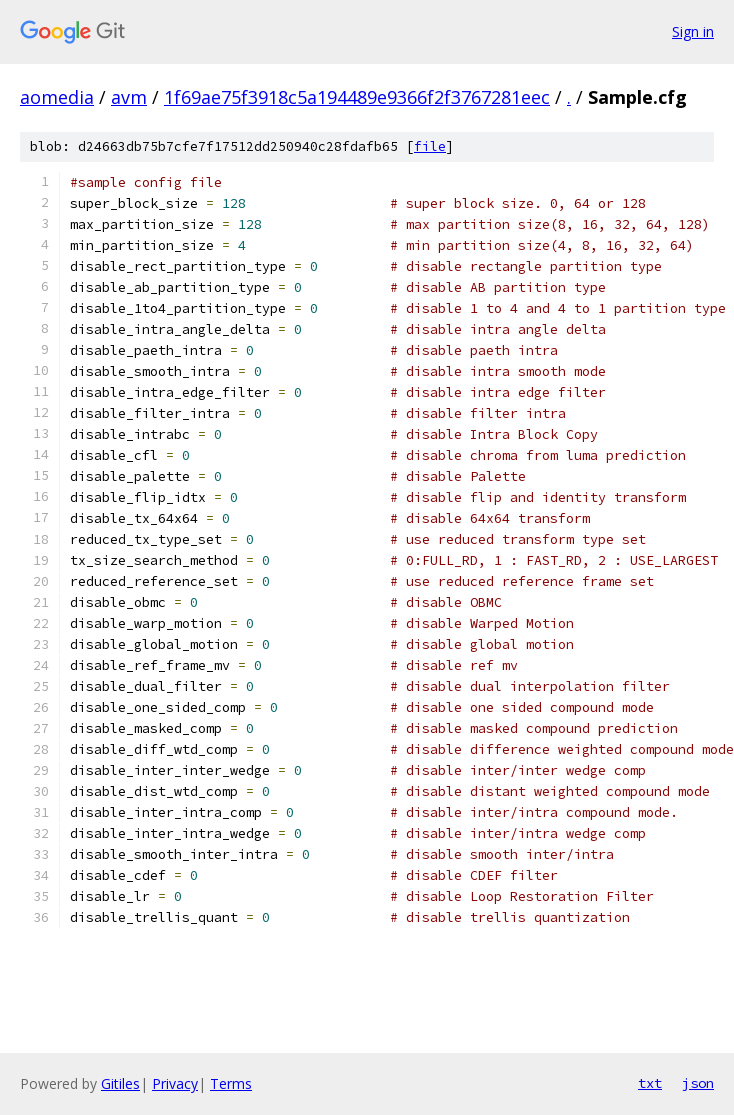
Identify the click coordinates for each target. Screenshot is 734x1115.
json (698, 1083)
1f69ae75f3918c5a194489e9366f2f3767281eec (357, 97)
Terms (231, 1083)
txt (650, 1083)
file (430, 146)
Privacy (175, 1083)
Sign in (693, 31)
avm (129, 97)
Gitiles (120, 1083)
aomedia (57, 97)
